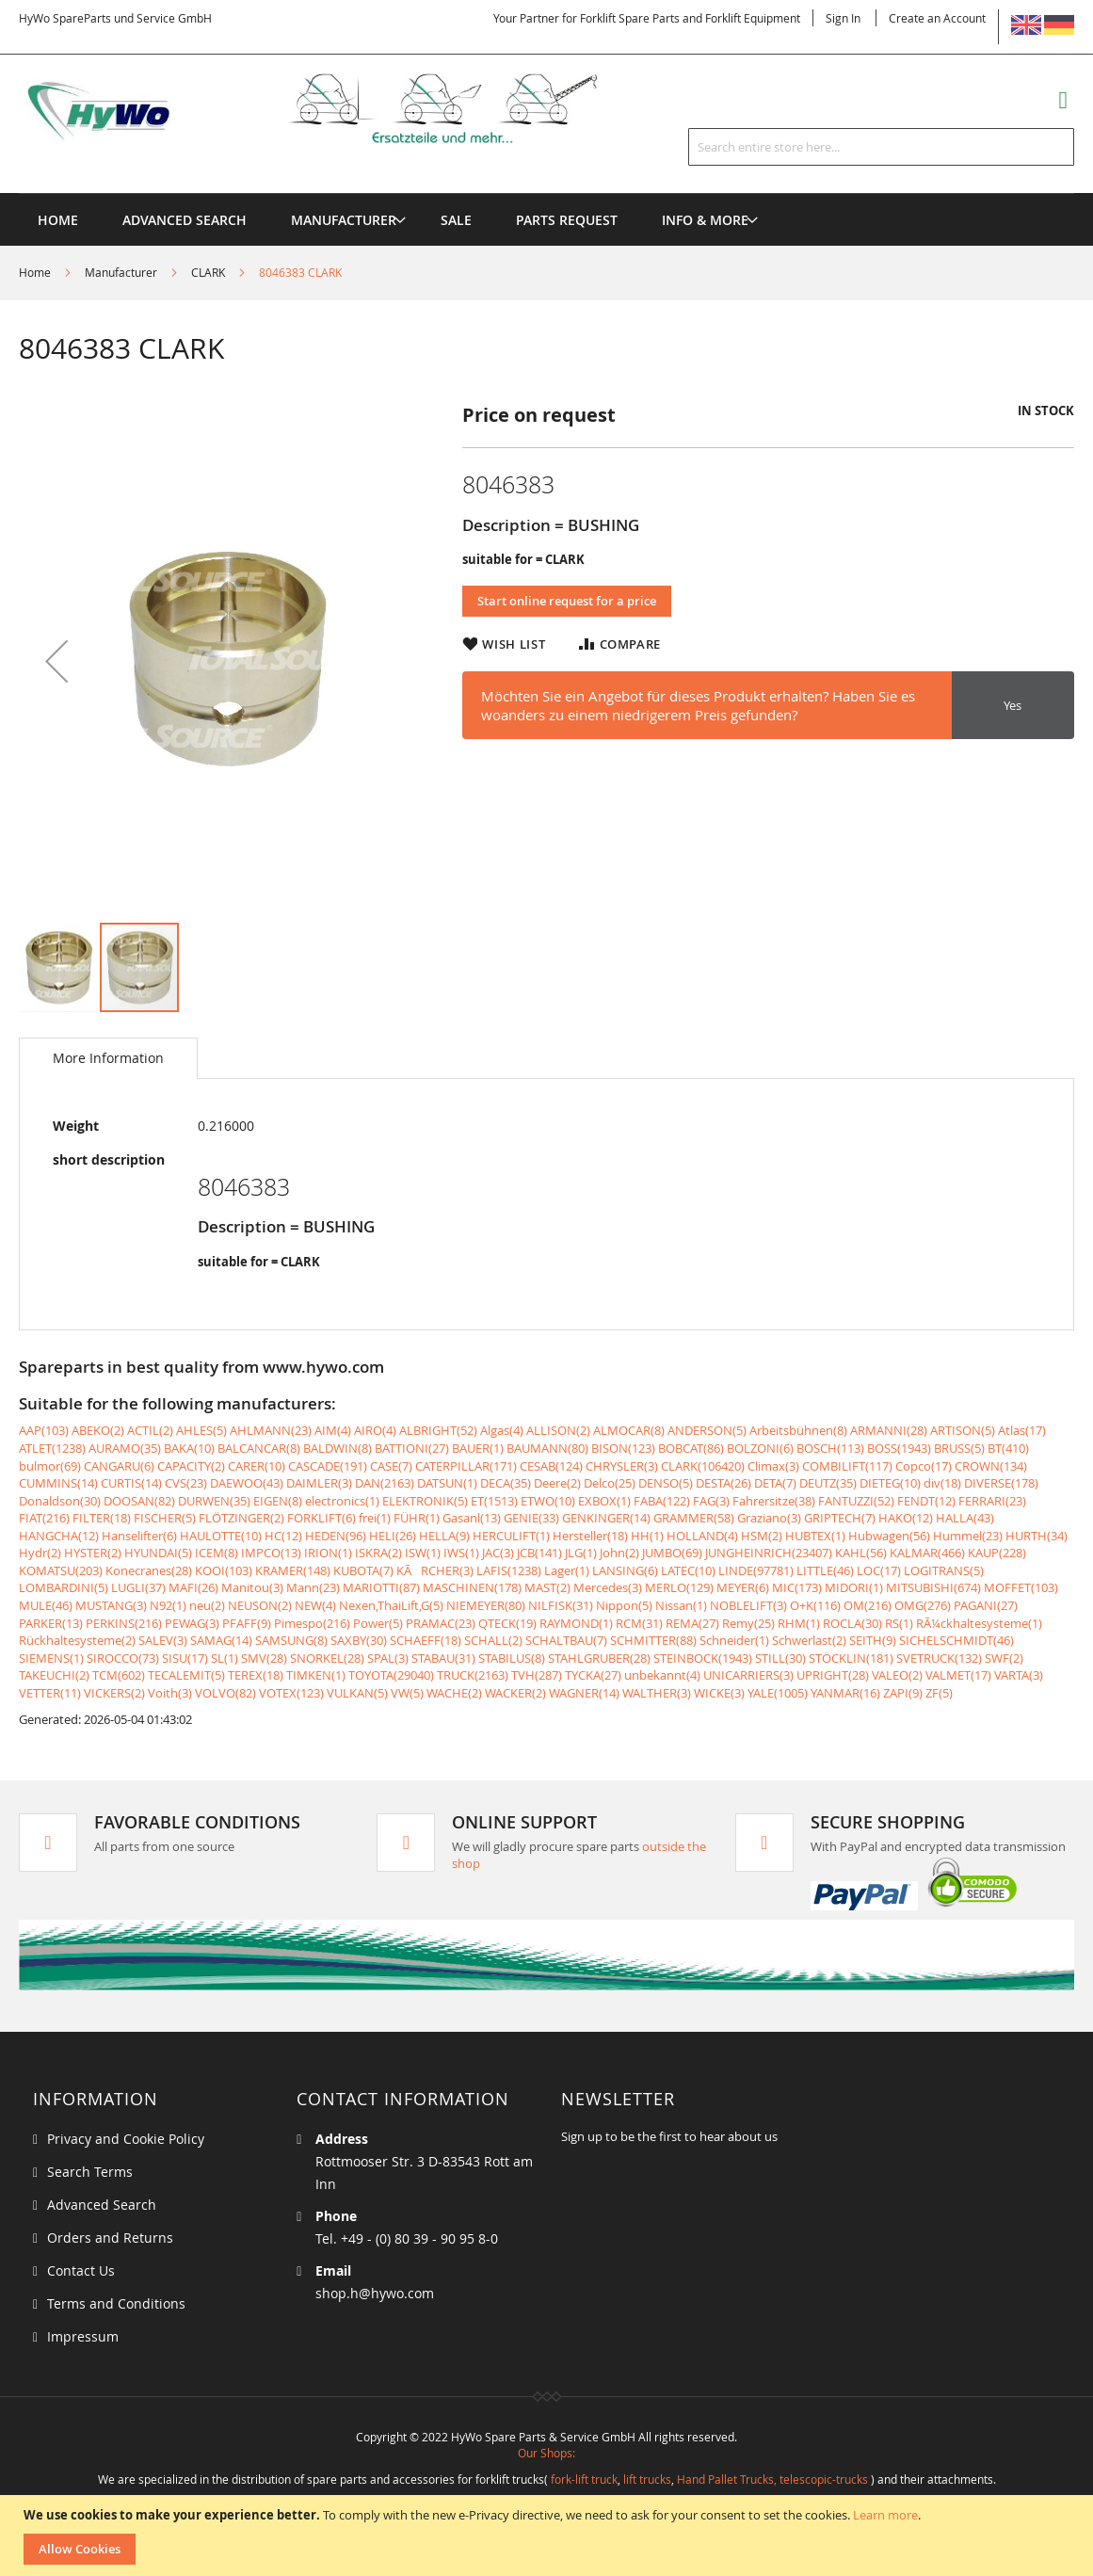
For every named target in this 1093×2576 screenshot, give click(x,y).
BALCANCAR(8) (258, 1448)
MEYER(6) (742, 1587)
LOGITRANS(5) (944, 1570)
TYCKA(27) (593, 1674)
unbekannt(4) (662, 1674)
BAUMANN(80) (547, 1448)
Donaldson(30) (60, 1500)
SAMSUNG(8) (291, 1640)
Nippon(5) (624, 1605)
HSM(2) (761, 1535)
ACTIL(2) (150, 1430)
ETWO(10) (548, 1500)
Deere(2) (557, 1482)
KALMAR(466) (927, 1552)
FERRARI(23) (992, 1500)
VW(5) (407, 1692)
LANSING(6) (625, 1570)
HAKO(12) (905, 1517)
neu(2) (207, 1605)
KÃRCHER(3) (435, 1570)
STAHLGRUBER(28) (599, 1658)
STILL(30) (780, 1658)
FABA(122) (662, 1500)
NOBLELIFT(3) (748, 1605)
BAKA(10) (189, 1448)
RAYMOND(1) (576, 1623)
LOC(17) (879, 1570)
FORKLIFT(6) (321, 1517)
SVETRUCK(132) (939, 1658)
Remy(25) (748, 1623)
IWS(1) (461, 1552)
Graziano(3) (769, 1517)
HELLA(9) (444, 1535)
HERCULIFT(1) (511, 1535)
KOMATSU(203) (61, 1570)
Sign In (843, 17)
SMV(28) (264, 1658)
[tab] (108, 1058)
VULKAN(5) (357, 1692)
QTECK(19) (507, 1623)
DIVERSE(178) (1001, 1482)
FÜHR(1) (417, 1517)
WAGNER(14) (584, 1692)
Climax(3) (773, 1465)
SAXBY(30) (358, 1640)
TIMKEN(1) (316, 1674)
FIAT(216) (44, 1517)
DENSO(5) (665, 1482)
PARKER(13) (51, 1623)
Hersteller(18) (590, 1535)
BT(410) (1008, 1448)
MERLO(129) (679, 1587)
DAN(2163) (384, 1482)
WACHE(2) (454, 1692)
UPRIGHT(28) (832, 1674)
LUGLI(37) (138, 1587)
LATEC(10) (688, 1570)
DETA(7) (775, 1482)
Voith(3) (170, 1692)
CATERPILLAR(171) (466, 1465)
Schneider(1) (734, 1640)
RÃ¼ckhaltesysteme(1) (979, 1623)
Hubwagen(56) (889, 1535)
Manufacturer (121, 272)
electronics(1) (342, 1500)
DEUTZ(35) (828, 1482)
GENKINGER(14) (606, 1517)
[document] (549, 2535)
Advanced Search (101, 2205)
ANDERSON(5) (707, 1430)
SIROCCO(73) (123, 1658)
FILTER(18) (101, 1517)
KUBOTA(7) (363, 1570)
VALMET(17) (958, 1674)
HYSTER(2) (92, 1552)
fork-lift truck (584, 2479)
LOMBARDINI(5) (63, 1587)
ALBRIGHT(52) (438, 1430)
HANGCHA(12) (59, 1535)
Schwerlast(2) (809, 1640)
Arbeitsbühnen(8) (798, 1430)
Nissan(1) (681, 1605)
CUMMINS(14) (58, 1482)
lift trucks (647, 2479)
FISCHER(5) (165, 1517)
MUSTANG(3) (111, 1605)
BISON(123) (623, 1448)
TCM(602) (118, 1674)
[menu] (546, 193)
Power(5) (378, 1623)
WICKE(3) (719, 1692)
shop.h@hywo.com (374, 2293)
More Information (108, 1058)
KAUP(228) (997, 1552)
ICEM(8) (216, 1552)
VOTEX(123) (291, 1692)
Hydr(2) (40, 1552)
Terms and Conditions (116, 2303)
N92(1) (168, 1605)
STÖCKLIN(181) (851, 1658)
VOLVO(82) (225, 1692)
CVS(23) (186, 1482)
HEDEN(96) (335, 1535)
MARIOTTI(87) (381, 1587)
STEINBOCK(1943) (702, 1658)
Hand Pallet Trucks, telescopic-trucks (772, 2479)
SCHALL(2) (493, 1640)
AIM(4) (332, 1430)
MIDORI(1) (854, 1587)
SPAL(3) (388, 1658)
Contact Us (81, 2270)
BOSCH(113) (830, 1448)
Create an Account (937, 17)
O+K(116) (815, 1605)
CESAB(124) (551, 1465)
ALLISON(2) (558, 1430)
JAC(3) (498, 1552)
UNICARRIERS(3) (748, 1674)
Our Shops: (546, 2452)
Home (35, 272)
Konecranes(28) (148, 1570)
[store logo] (335, 108)
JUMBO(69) (672, 1552)
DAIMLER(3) (319, 1482)
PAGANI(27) (986, 1605)
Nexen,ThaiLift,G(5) (391, 1605)
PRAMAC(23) (440, 1623)
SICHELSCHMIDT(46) (956, 1640)
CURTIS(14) (131, 1482)
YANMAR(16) (845, 1692)
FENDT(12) (926, 1500)
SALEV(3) (162, 1640)
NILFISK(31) (560, 1605)
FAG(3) (711, 1500)
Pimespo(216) (312, 1623)
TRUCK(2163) (472, 1674)
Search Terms (90, 2172)
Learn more (885, 2514)
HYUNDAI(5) (158, 1552)
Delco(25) (609, 1482)
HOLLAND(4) (702, 1535)
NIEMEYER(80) (485, 1605)
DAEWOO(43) (246, 1482)
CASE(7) (391, 1465)
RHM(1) (799, 1623)
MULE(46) (45, 1605)
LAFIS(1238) (508, 1570)
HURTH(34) (1036, 1535)
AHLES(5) (201, 1430)
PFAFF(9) (246, 1623)
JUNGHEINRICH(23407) (768, 1552)
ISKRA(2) (378, 1552)
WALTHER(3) (656, 1692)
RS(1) (899, 1623)
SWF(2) (1004, 1658)
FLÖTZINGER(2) (241, 1517)
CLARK (208, 272)
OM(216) (868, 1605)
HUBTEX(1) (815, 1535)
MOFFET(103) (1021, 1587)
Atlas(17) (1022, 1430)
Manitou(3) (252, 1587)
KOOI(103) (223, 1570)
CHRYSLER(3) (622, 1465)
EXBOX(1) (604, 1500)
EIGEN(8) (277, 1500)
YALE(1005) (777, 1692)
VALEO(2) (897, 1674)
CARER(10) (256, 1465)
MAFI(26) (193, 1587)
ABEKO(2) (98, 1430)
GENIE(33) (531, 1517)
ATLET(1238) (52, 1448)
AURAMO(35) (124, 1448)
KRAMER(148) (292, 1570)
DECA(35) (505, 1482)
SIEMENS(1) (51, 1658)
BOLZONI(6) (760, 1448)
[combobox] (881, 147)
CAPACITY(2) (191, 1465)
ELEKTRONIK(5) (425, 1500)
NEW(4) (315, 1605)
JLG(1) (581, 1552)
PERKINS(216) (124, 1623)
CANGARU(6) (119, 1465)
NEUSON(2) (260, 1605)
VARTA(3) (1018, 1674)
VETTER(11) (50, 1692)
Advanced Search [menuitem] (184, 220)
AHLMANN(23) (271, 1430)
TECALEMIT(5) (186, 1674)
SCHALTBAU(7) (566, 1640)
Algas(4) (501, 1430)
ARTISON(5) (962, 1430)
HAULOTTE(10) (221, 1535)
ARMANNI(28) (888, 1430)
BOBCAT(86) (691, 1448)
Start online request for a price (566, 600)
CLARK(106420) (703, 1465)
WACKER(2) (515, 1692)
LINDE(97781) (756, 1570)
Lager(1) (566, 1570)
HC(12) (283, 1535)
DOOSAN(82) (139, 1500)
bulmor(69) (50, 1465)
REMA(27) (692, 1623)
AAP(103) (44, 1430)
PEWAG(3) (192, 1623)
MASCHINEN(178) (472, 1587)
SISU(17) (185, 1658)
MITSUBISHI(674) (933, 1587)
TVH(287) (536, 1674)
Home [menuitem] (58, 220)
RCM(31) (639, 1623)
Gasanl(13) (471, 1517)
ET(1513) (494, 1500)
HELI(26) (392, 1535)
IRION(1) (328, 1552)
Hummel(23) (968, 1535)
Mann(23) (313, 1587)
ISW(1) (423, 1552)
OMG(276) (922, 1605)
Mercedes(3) (607, 1587)
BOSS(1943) (899, 1448)
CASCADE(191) (327, 1465)
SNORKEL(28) (327, 1658)
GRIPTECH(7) (840, 1517)
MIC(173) (797, 1587)
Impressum (83, 2336)
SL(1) (224, 1658)
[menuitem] (343, 219)
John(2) (619, 1552)
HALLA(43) (965, 1517)
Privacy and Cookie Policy (125, 2139)
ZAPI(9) (903, 1692)
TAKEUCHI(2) (54, 1674)
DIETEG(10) (890, 1482)
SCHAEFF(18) (425, 1640)
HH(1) (647, 1535)
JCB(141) (539, 1552)
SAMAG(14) (221, 1640)
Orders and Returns (110, 2237)
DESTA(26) (723, 1482)
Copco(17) (923, 1465)
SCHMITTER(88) (653, 1640)
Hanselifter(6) (139, 1535)
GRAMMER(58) (693, 1517)
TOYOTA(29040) (391, 1674)
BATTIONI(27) (412, 1448)
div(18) (942, 1482)
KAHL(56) (861, 1552)
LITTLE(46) (825, 1570)
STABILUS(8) (511, 1658)
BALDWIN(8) (337, 1448)
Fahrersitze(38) (773, 1500)
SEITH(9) (872, 1640)
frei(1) (375, 1517)
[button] (56, 661)
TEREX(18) (255, 1674)
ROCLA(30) (852, 1623)
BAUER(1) (478, 1448)
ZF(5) (939, 1692)
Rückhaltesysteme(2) (77, 1640)
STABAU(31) (443, 1658)
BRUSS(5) (959, 1448)
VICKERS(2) (114, 1692)
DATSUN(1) (447, 1482)
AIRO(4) (375, 1430)
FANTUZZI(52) (856, 1500)
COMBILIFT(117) (847, 1465)
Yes (1012, 705)
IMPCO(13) (271, 1552)
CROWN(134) (991, 1465)
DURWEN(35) (214, 1500)
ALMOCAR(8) (629, 1430)
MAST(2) (547, 1587)
